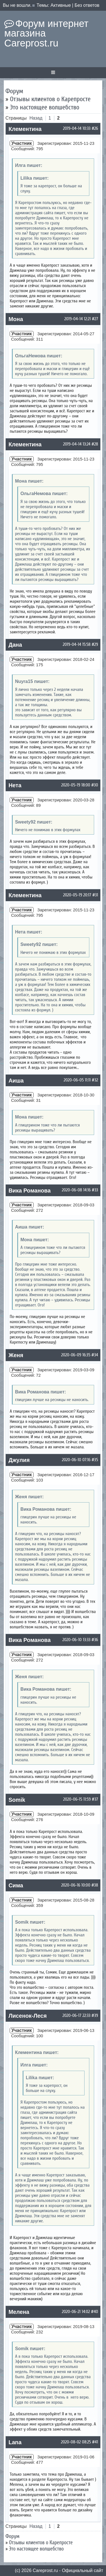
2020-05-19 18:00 (75, 785)
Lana (14, 2442)
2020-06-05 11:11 (77, 1080)
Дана (15, 645)
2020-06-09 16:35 (75, 1354)
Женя (15, 1355)
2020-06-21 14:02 (76, 2311)
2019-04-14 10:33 (77, 128)
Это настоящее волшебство (44, 107)
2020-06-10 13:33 (76, 1639)
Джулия (19, 1460)
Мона (15, 319)
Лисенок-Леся (27, 2016)
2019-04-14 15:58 (76, 644)
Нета (14, 785)
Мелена (18, 2312)
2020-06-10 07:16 (76, 1459)
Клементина (25, 129)
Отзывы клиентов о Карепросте (50, 99)
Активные (61, 5)
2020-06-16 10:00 (75, 1885)
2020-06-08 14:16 (76, 1189)
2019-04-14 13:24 (76, 444)
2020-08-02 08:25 (76, 2442)
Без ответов (87, 5)
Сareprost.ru (45, 2570)
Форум (14, 91)
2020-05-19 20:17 (77, 894)
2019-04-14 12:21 (77, 318)
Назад (35, 118)
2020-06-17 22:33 (76, 2015)
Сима (15, 1885)
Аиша (16, 1080)
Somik (16, 1800)
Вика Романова (29, 1190)
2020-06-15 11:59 (77, 1799)
